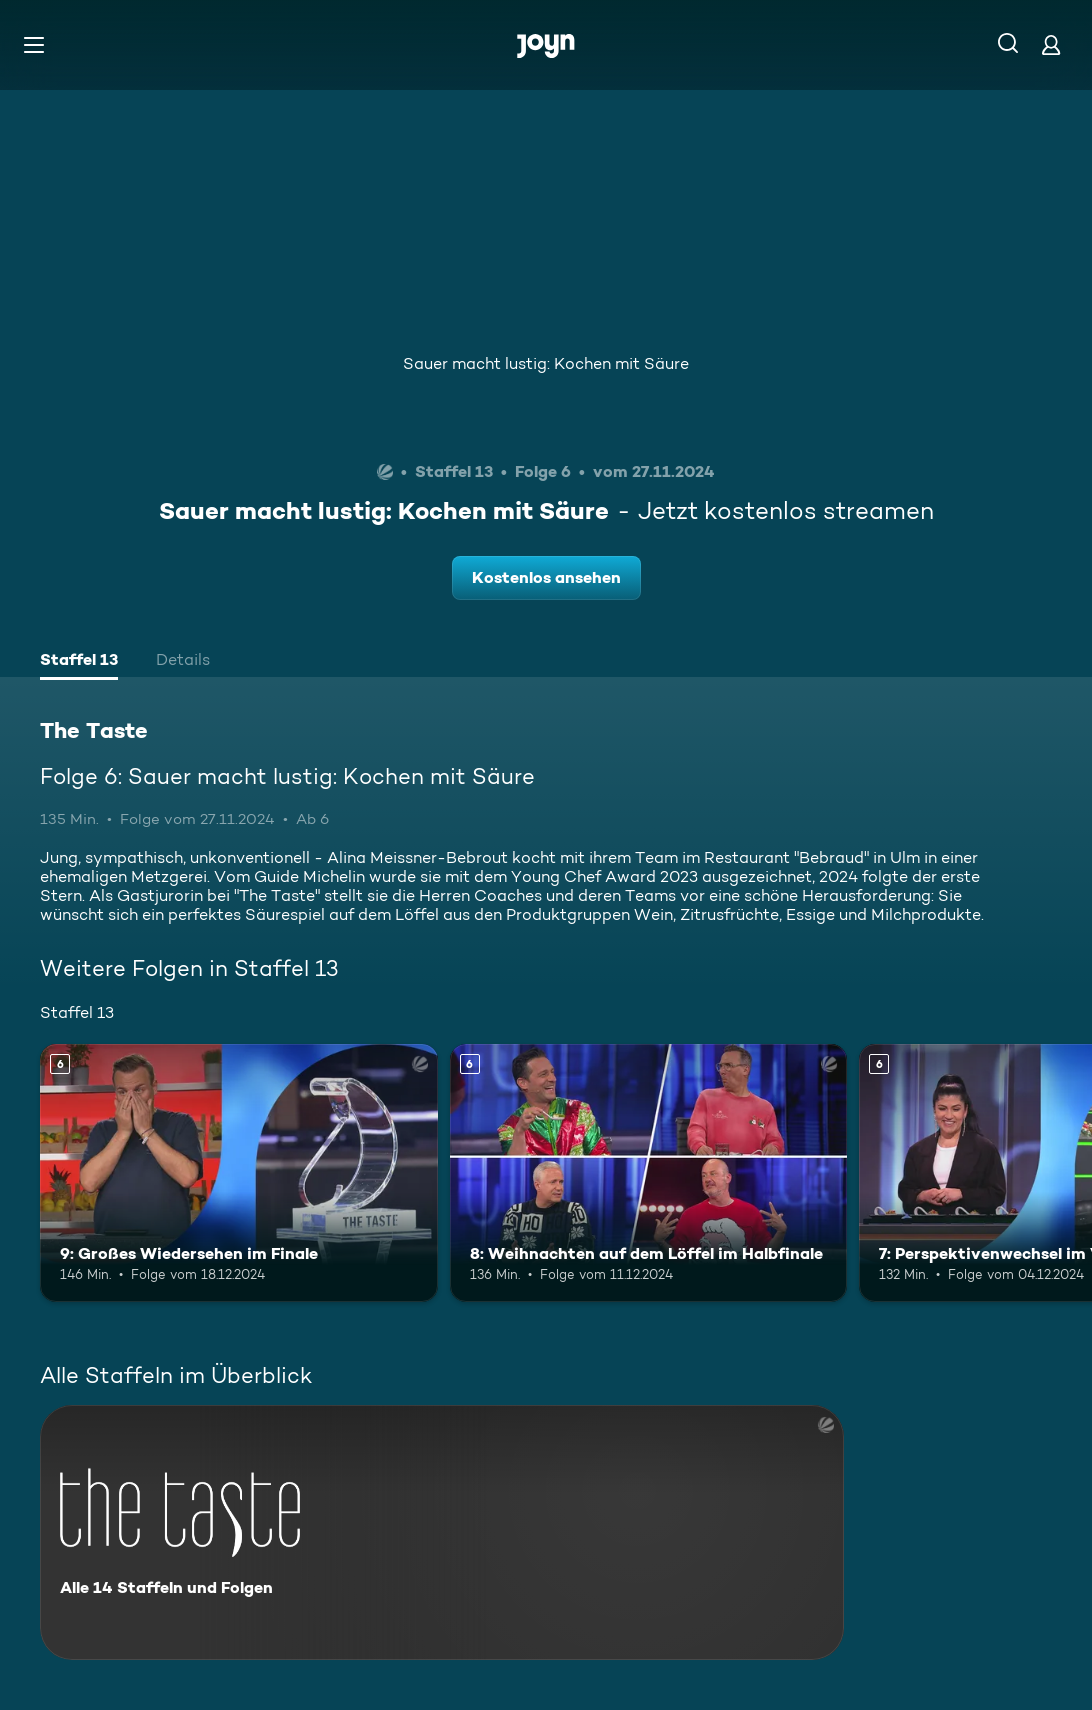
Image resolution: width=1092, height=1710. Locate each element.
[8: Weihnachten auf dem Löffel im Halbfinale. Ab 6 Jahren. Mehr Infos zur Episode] (649, 1173)
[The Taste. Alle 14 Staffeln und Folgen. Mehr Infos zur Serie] (442, 1532)
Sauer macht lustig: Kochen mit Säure (546, 363)
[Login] (1051, 44)
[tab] (79, 662)
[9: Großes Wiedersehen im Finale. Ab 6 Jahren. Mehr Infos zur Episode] (239, 1173)
